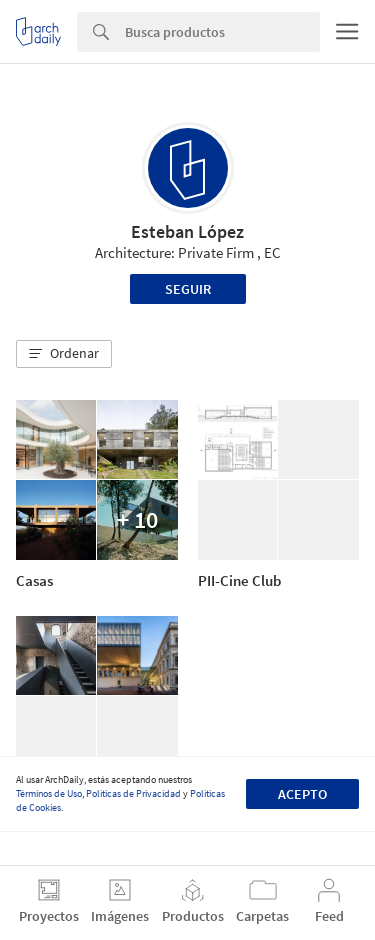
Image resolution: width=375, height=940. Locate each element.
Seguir (188, 289)
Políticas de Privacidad (133, 793)
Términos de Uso (49, 793)
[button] (64, 354)
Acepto (302, 794)
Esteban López (187, 231)
